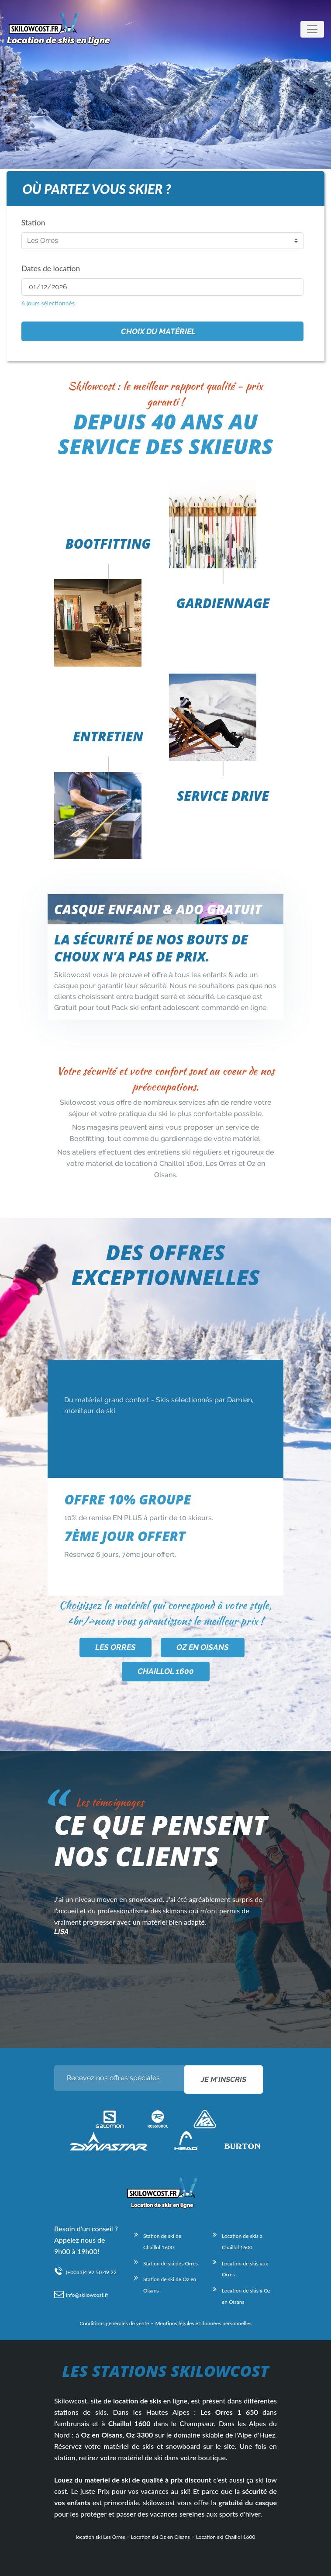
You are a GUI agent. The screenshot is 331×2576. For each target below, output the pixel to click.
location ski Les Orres (101, 2537)
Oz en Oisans (202, 1647)
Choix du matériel (158, 331)
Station (33, 222)
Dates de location (50, 268)
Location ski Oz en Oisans (160, 2537)
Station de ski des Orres (170, 2263)
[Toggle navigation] (312, 29)
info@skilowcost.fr (87, 2295)
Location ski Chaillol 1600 (226, 2537)
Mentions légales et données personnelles (203, 2323)
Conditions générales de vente (114, 2323)
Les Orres (115, 1647)
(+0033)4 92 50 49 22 (91, 2272)
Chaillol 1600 (166, 1671)
